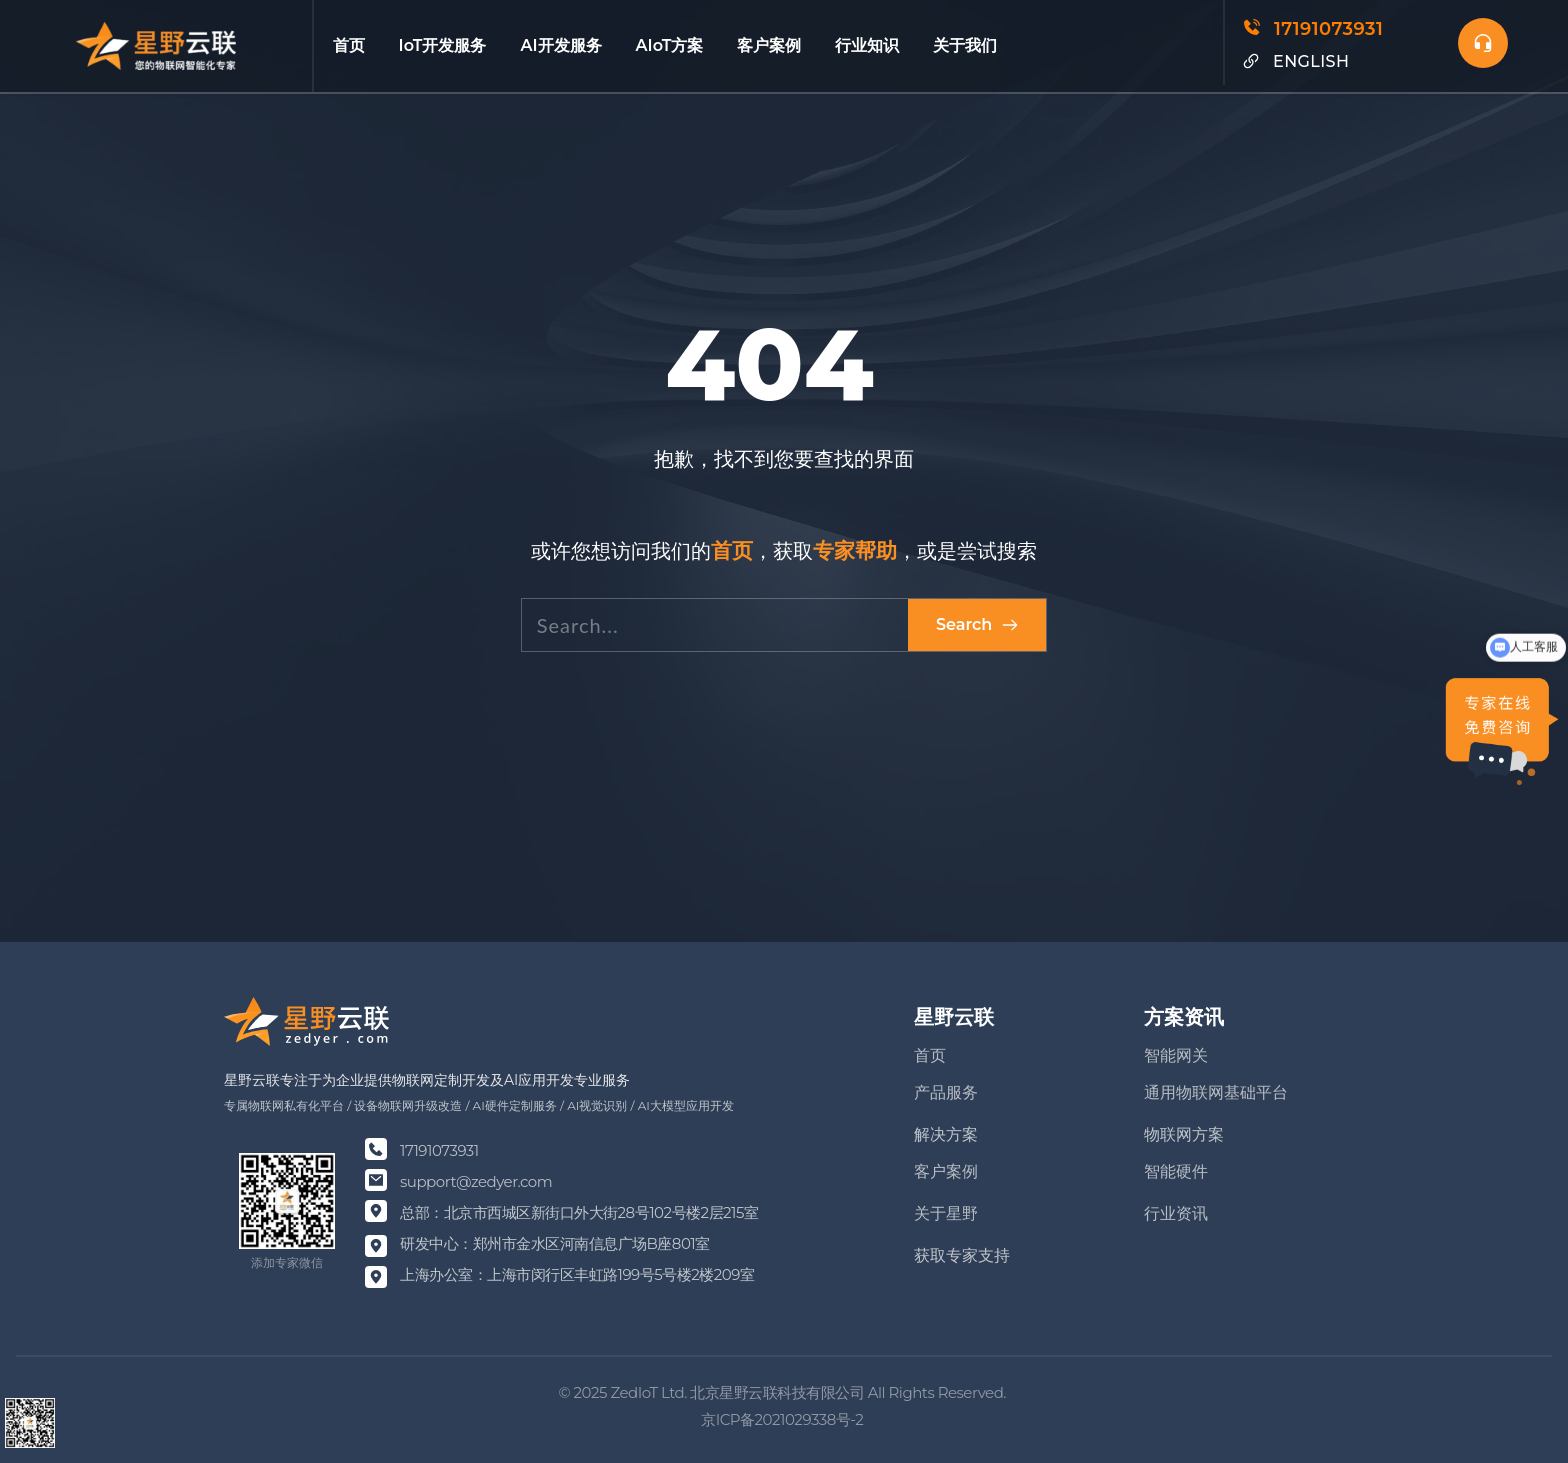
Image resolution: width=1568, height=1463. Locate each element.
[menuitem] (347, 46)
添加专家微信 (287, 1262)
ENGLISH (1311, 61)
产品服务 (946, 1092)
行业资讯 (1176, 1213)
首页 (930, 1055)
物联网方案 (1184, 1134)
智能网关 (1176, 1055)
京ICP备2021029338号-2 (784, 1419)
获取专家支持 (962, 1255)
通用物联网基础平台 (1216, 1092)
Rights (912, 1392)
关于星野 (946, 1213)
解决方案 (946, 1134)
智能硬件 (1176, 1171)
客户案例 (946, 1171)
